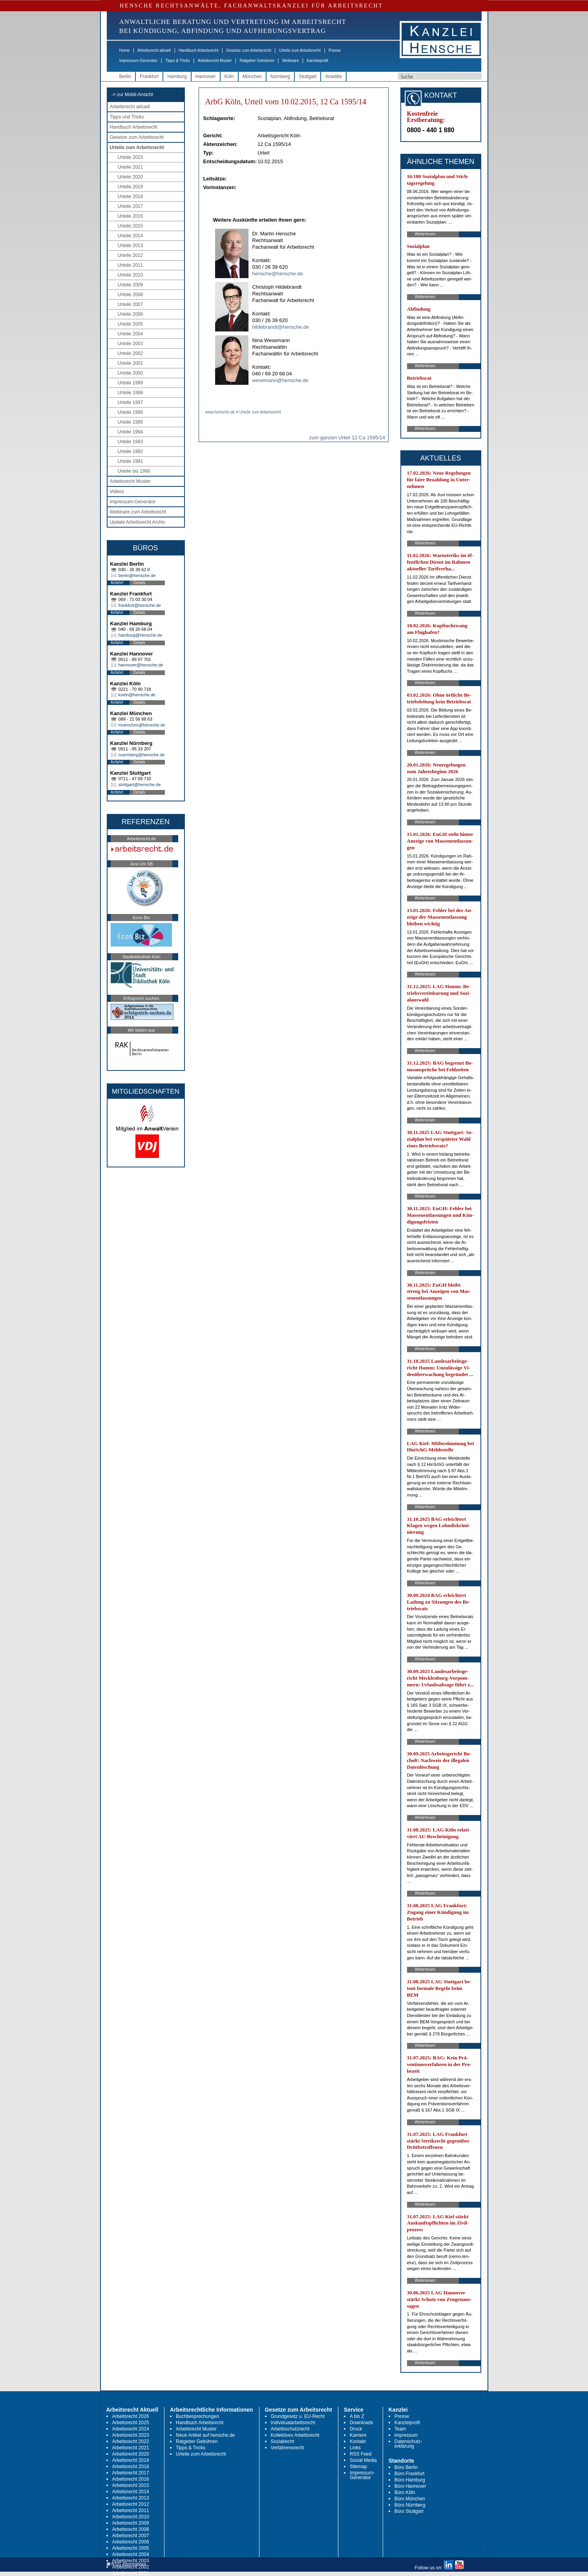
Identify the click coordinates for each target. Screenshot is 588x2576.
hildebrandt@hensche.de (280, 327)
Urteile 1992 (130, 451)
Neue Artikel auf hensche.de (205, 2435)
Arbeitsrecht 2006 (130, 2542)
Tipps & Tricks (177, 60)
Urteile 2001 (130, 363)
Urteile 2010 (130, 275)
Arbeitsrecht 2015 (130, 2485)
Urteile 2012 (130, 255)
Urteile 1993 (130, 441)
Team (400, 2429)
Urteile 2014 (130, 235)
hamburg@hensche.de (140, 635)
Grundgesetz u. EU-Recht (298, 2416)
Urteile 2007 (130, 304)
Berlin (125, 76)
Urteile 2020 (130, 177)
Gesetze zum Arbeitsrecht (248, 50)
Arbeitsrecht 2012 (130, 2504)
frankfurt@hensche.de (140, 605)
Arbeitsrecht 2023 (130, 2435)
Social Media (363, 2460)
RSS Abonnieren (126, 2564)
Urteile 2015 (130, 226)
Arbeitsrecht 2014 (130, 2491)
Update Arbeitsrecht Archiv (137, 522)
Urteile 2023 (130, 157)
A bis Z (357, 2416)
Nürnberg (280, 76)
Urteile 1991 (130, 461)
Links (355, 2447)
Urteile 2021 (130, 167)
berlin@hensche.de (137, 575)
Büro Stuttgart (409, 2511)
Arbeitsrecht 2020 (130, 2454)
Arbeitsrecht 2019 (130, 2460)
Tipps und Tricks (127, 117)
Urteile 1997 (130, 402)
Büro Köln (404, 2492)
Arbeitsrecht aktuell (154, 50)
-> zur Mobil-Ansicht (132, 94)
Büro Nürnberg (409, 2505)
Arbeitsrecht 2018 (130, 2466)
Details (139, 583)
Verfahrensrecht (287, 2447)
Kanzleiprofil (317, 60)
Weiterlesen (425, 234)
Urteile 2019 (130, 186)
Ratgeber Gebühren (256, 60)
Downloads (361, 2422)
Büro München (409, 2498)
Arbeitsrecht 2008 (130, 2529)
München (252, 76)
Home (124, 50)
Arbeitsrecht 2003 (130, 2560)
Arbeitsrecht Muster (215, 60)
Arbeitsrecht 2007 (130, 2535)
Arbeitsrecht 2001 (130, 2573)
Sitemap (358, 2466)
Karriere (358, 2435)
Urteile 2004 (130, 334)
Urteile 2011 (130, 265)
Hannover (205, 76)
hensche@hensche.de (277, 274)
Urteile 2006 (130, 314)
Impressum (406, 2435)
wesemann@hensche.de (280, 380)
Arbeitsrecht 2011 (130, 2510)
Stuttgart (307, 76)
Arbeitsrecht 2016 (130, 2479)
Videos (117, 491)
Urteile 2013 (130, 245)
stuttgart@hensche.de (140, 784)
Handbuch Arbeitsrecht (198, 50)
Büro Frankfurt (409, 2473)
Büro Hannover (410, 2486)
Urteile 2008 (130, 294)
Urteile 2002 (130, 353)
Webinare (290, 60)
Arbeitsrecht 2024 (130, 2429)
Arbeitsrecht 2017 (130, 2473)
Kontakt (358, 2441)
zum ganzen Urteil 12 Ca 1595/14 (347, 438)
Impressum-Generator (138, 60)
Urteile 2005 (130, 324)
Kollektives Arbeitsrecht (295, 2435)
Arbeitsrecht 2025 (130, 2422)
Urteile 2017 (130, 206)
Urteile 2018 (130, 196)
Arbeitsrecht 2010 (130, 2517)
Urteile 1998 (130, 392)
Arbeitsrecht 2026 (130, 2416)
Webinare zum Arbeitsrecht (138, 512)
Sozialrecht (282, 2441)
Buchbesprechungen (197, 2416)
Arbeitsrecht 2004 (130, 2554)
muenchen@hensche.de (142, 725)
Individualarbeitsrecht (293, 2422)
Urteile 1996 (130, 412)
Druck (356, 2429)
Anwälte (333, 76)
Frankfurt (149, 76)
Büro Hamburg (409, 2480)
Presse (335, 50)
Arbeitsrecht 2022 (130, 2441)
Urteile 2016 (130, 216)
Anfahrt (117, 583)
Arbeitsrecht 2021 (130, 2447)
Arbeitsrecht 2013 (130, 2498)
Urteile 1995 (130, 422)
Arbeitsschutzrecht (290, 2429)
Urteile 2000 (130, 373)
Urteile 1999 (130, 383)
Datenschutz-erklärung (408, 2444)
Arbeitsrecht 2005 (130, 2548)
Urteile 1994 (130, 432)
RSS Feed (360, 2454)
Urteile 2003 (130, 343)
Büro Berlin (406, 2467)
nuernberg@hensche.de (142, 754)
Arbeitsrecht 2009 (130, 2523)
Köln (229, 76)
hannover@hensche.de (141, 665)
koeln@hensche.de (137, 694)
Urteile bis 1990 (134, 471)
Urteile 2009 (130, 285)
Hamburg (176, 76)
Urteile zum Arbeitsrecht (300, 50)
